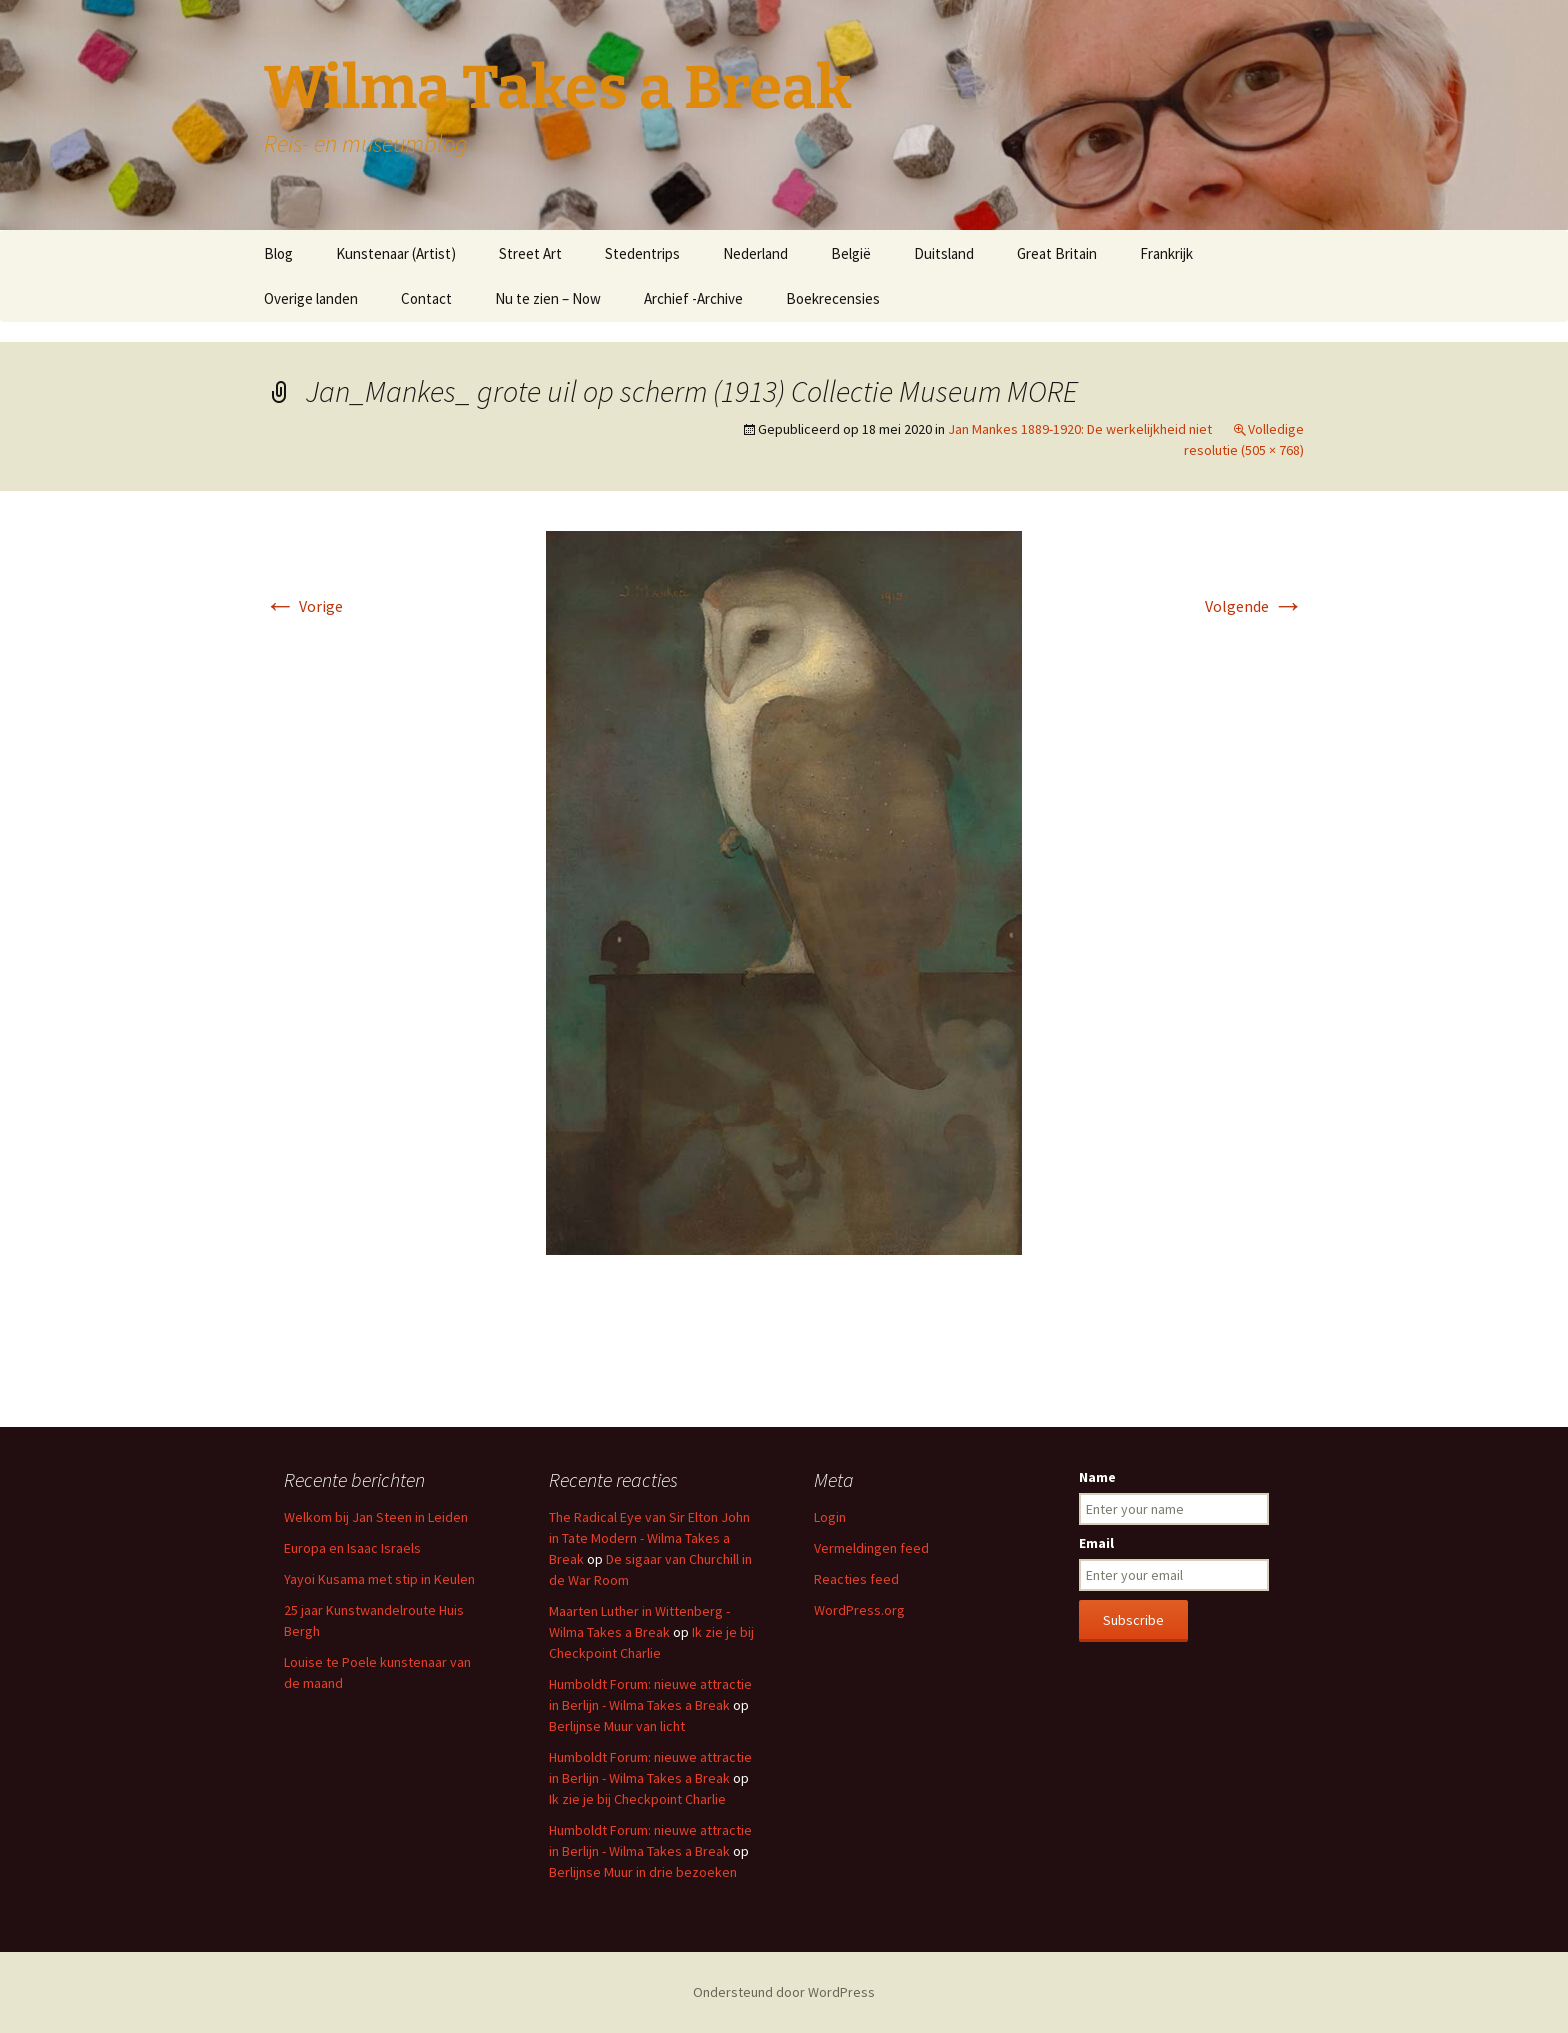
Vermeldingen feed (871, 1548)
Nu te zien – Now (548, 298)
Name (1097, 1477)
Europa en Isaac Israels (352, 1548)
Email (1096, 1543)
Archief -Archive (693, 298)
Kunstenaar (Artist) (396, 253)
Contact (426, 298)
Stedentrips (642, 253)
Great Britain (1057, 253)
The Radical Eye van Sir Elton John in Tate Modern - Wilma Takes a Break (649, 1538)
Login (830, 1517)
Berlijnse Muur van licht (617, 1726)
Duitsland (944, 253)
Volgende (1254, 606)
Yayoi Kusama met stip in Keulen (379, 1579)
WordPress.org (859, 1610)
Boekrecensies (833, 298)
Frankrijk (1166, 253)
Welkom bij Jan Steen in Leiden (376, 1517)
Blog (278, 253)
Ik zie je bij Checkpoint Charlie (637, 1799)
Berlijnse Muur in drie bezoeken (643, 1872)
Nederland (755, 253)
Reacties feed (856, 1579)
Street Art (530, 253)
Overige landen (311, 298)
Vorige (303, 606)
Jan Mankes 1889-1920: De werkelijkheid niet (1080, 429)
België (851, 253)
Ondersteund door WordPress (784, 1992)
